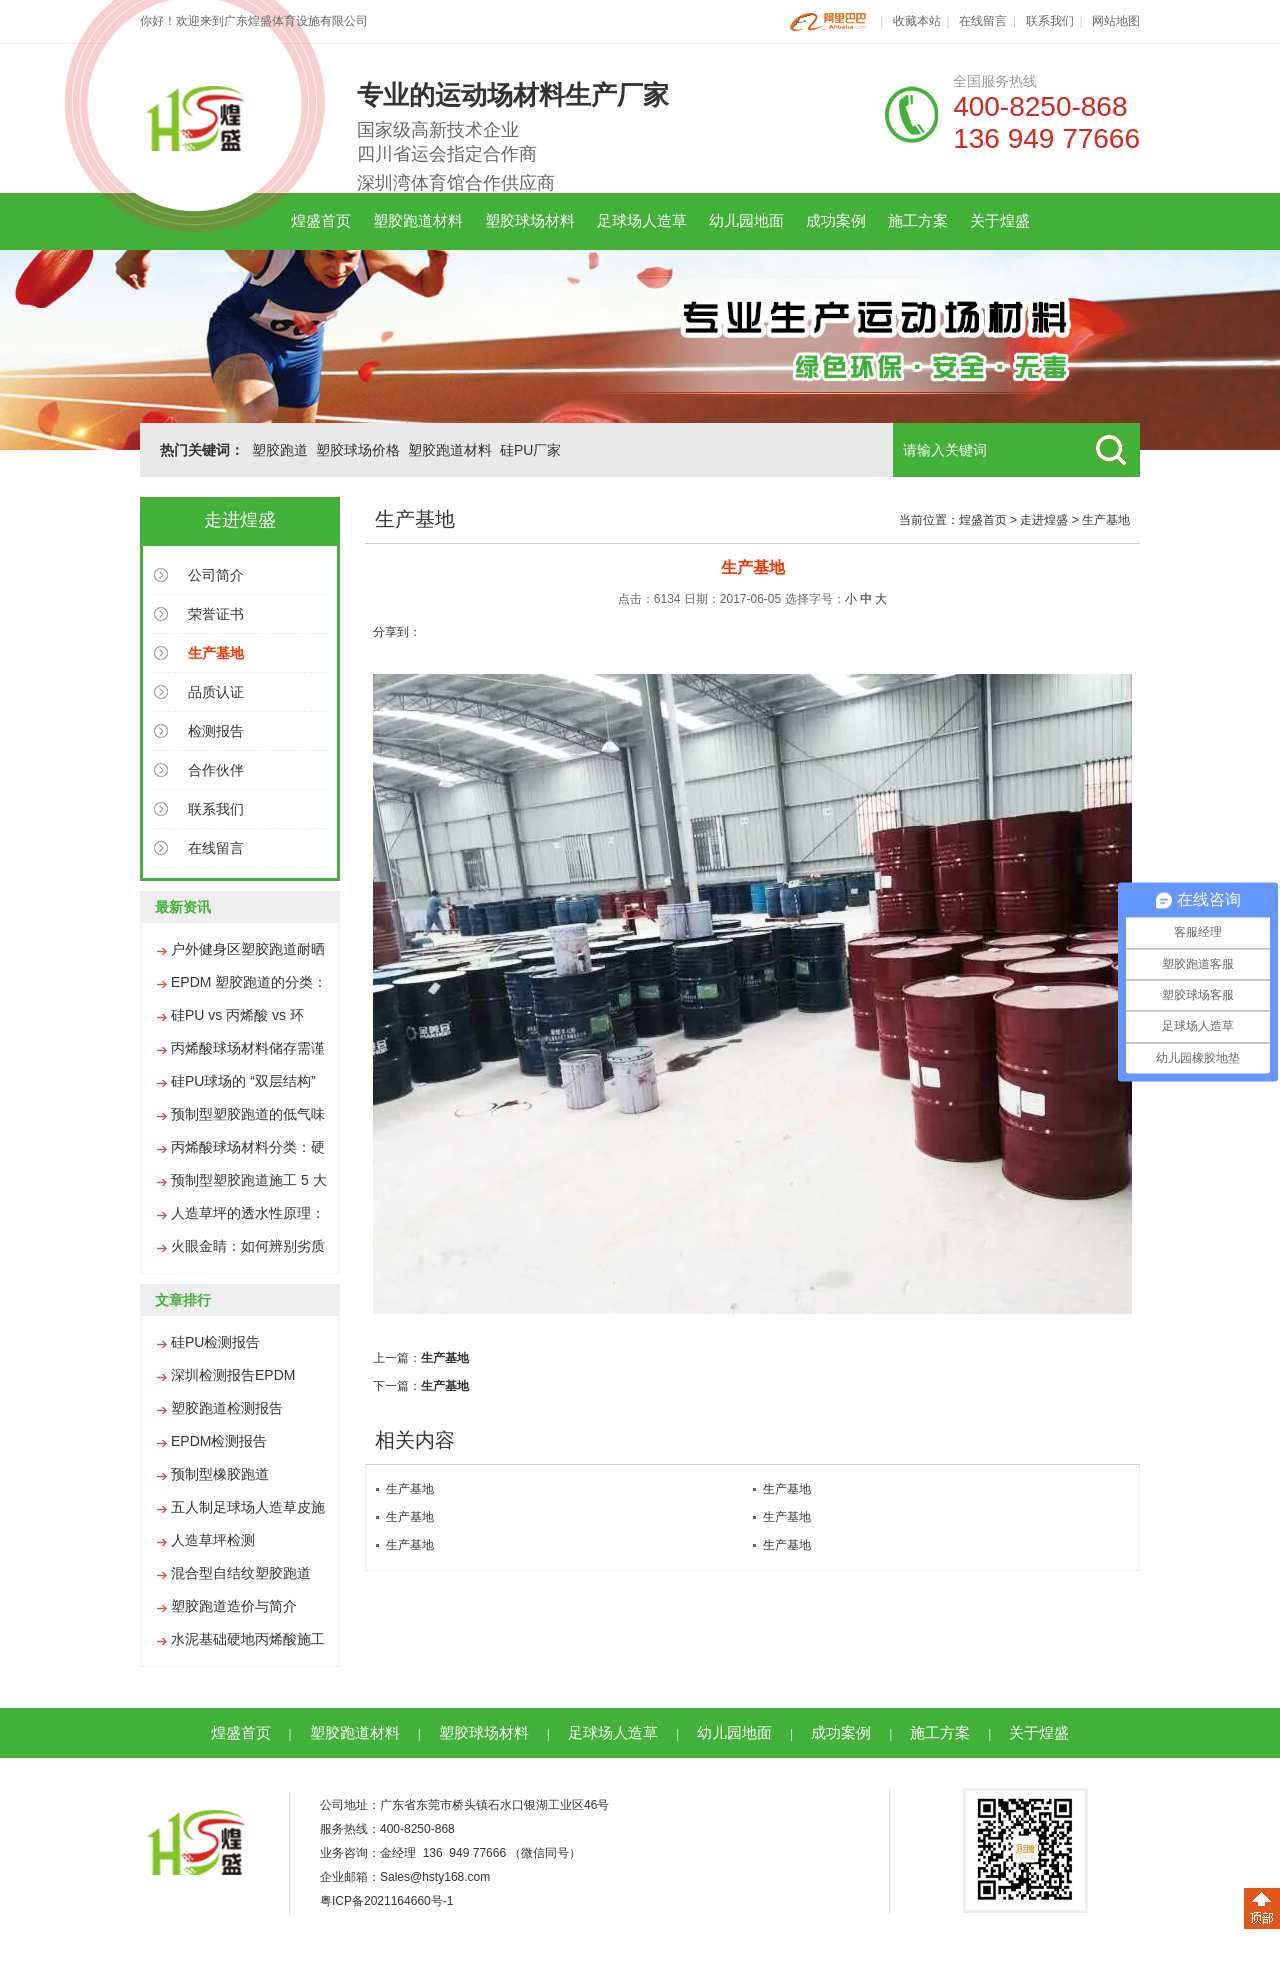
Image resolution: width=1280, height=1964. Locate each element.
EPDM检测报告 (219, 1441)
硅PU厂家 (530, 450)
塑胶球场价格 (358, 450)
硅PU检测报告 (215, 1342)
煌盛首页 (321, 220)
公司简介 (216, 575)
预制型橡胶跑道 (220, 1474)
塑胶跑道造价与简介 (234, 1606)
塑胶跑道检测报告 (227, 1408)
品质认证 (216, 692)
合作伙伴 (216, 770)
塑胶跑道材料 (418, 220)
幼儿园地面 (746, 220)
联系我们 (1050, 21)
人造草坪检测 (213, 1540)
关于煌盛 (1000, 220)
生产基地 (1106, 520)
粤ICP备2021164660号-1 (386, 1901)
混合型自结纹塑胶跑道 (241, 1573)
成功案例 (836, 220)
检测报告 (216, 731)
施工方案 (918, 220)
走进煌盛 (1044, 520)
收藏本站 (917, 21)
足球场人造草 (642, 220)
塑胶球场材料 (530, 220)
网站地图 (1116, 21)
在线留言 (983, 21)
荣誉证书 (216, 614)
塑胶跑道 (280, 450)
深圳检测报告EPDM (233, 1375)
